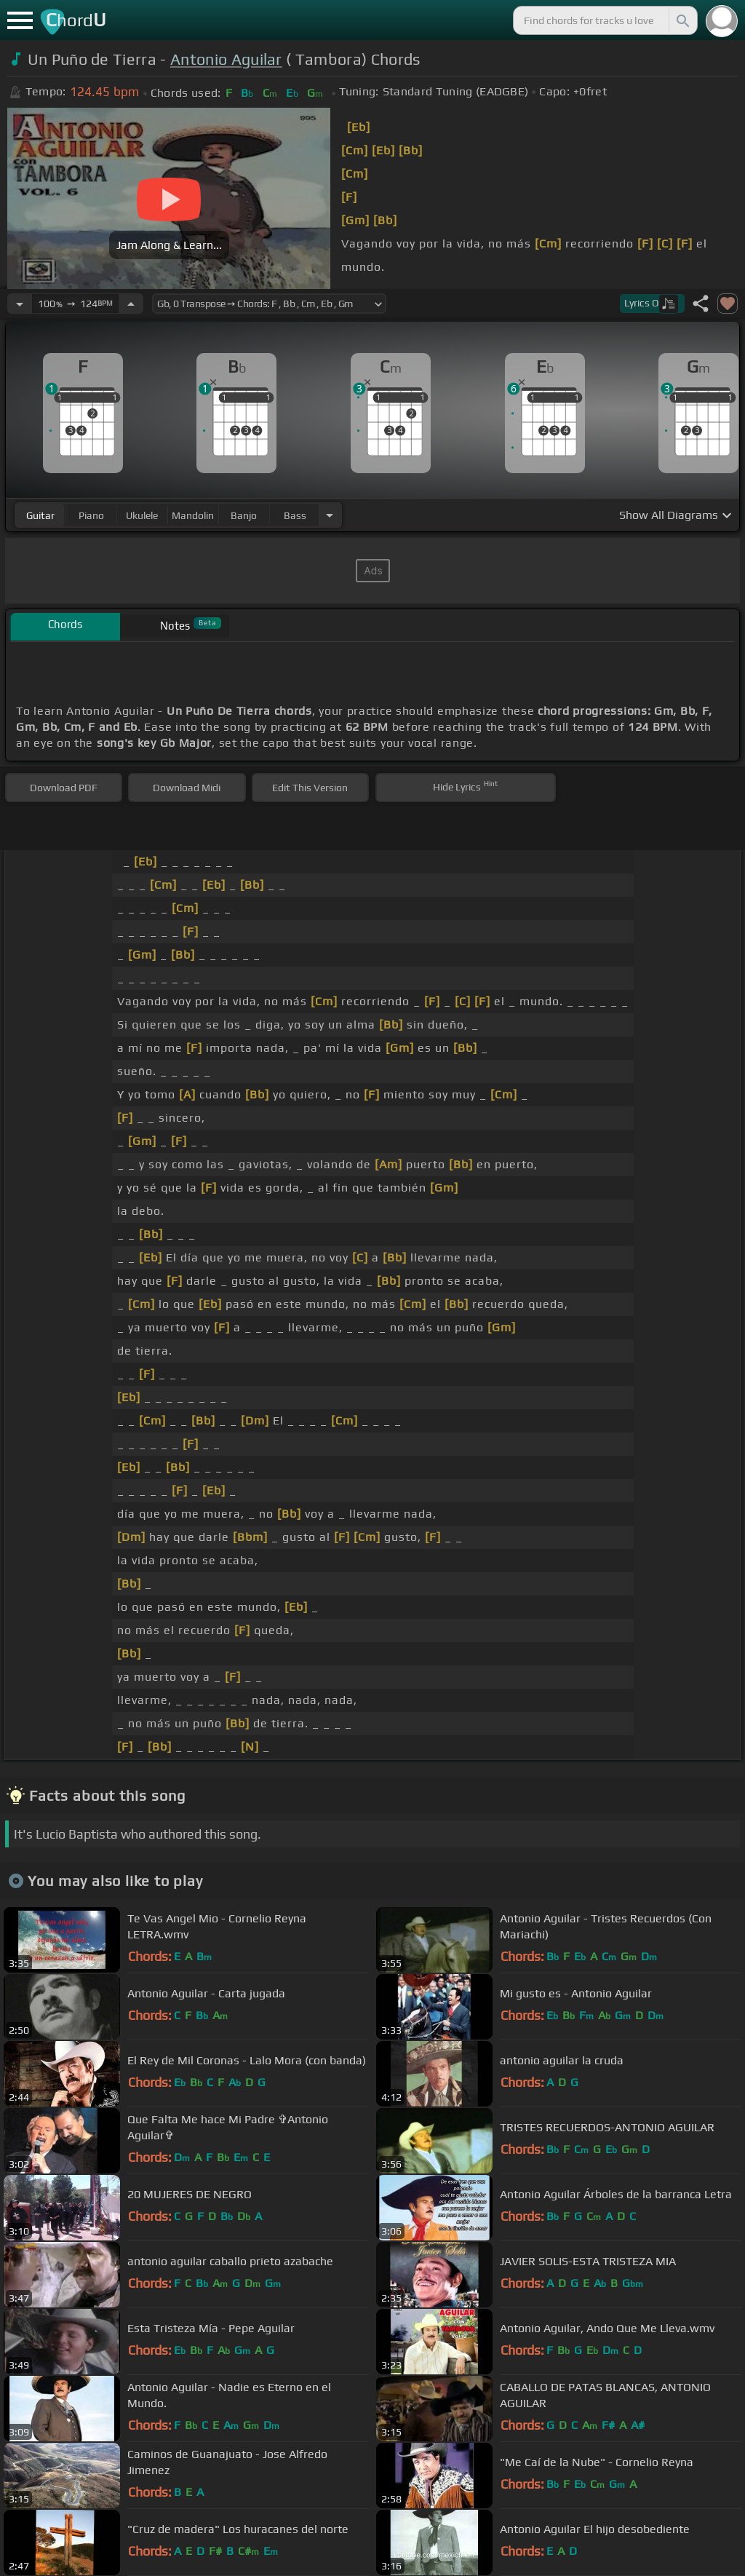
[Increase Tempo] (131, 303)
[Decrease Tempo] (19, 303)
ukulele (142, 515)
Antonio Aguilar (226, 59)
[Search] (682, 20)
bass (295, 515)
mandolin (193, 515)
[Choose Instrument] (329, 515)
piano (91, 515)
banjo (244, 515)
